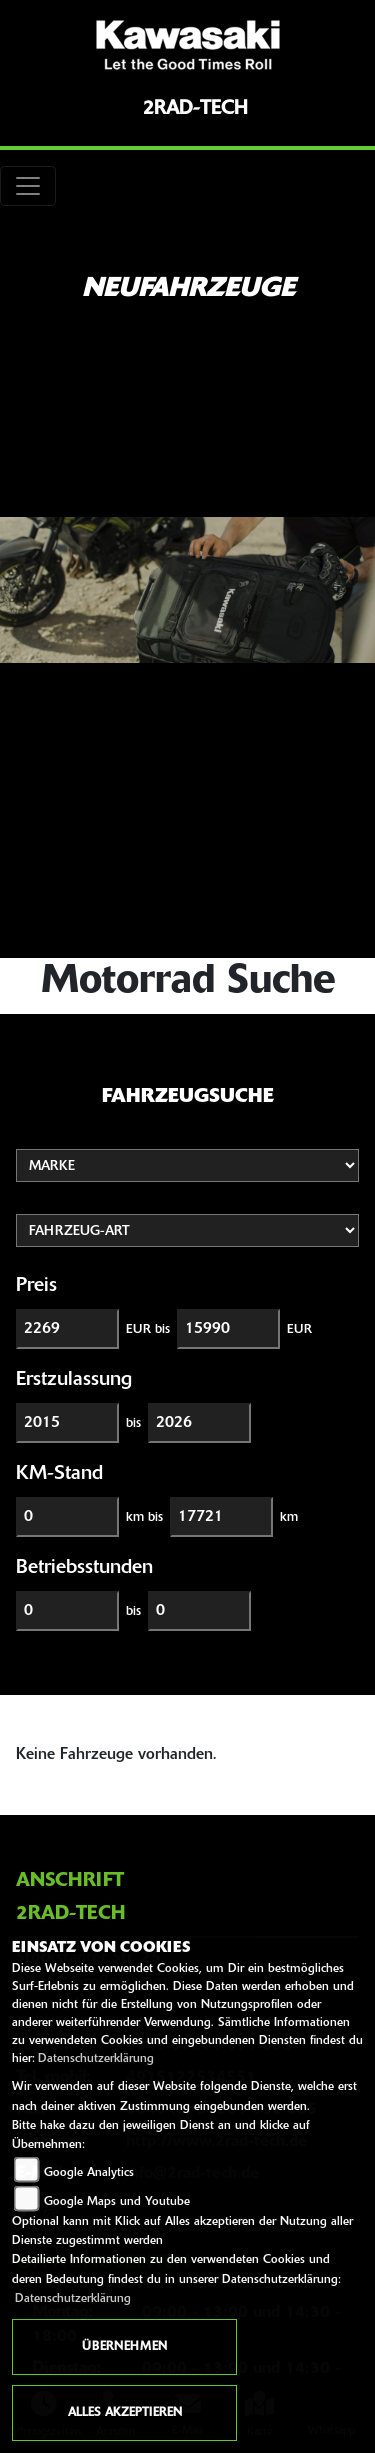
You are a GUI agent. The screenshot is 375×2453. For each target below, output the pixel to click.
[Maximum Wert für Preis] (228, 1329)
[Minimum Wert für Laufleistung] (67, 1517)
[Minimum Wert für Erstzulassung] (67, 1423)
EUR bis (148, 1329)
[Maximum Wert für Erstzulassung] (199, 1423)
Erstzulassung (74, 1380)
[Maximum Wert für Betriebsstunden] (199, 1611)
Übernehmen (124, 2347)
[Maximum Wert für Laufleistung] (221, 1517)
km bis (144, 1517)
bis (133, 1423)
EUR (299, 1329)
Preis (36, 1286)
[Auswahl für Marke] (187, 1165)
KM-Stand (59, 1474)
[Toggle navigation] (28, 186)
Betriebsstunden (84, 1568)
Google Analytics (89, 2173)
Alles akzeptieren (125, 2413)
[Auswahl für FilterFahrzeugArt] (187, 1230)
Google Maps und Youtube (117, 2202)
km (289, 1517)
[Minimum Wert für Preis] (67, 1329)
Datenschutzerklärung (96, 2059)
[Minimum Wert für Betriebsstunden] (67, 1611)
